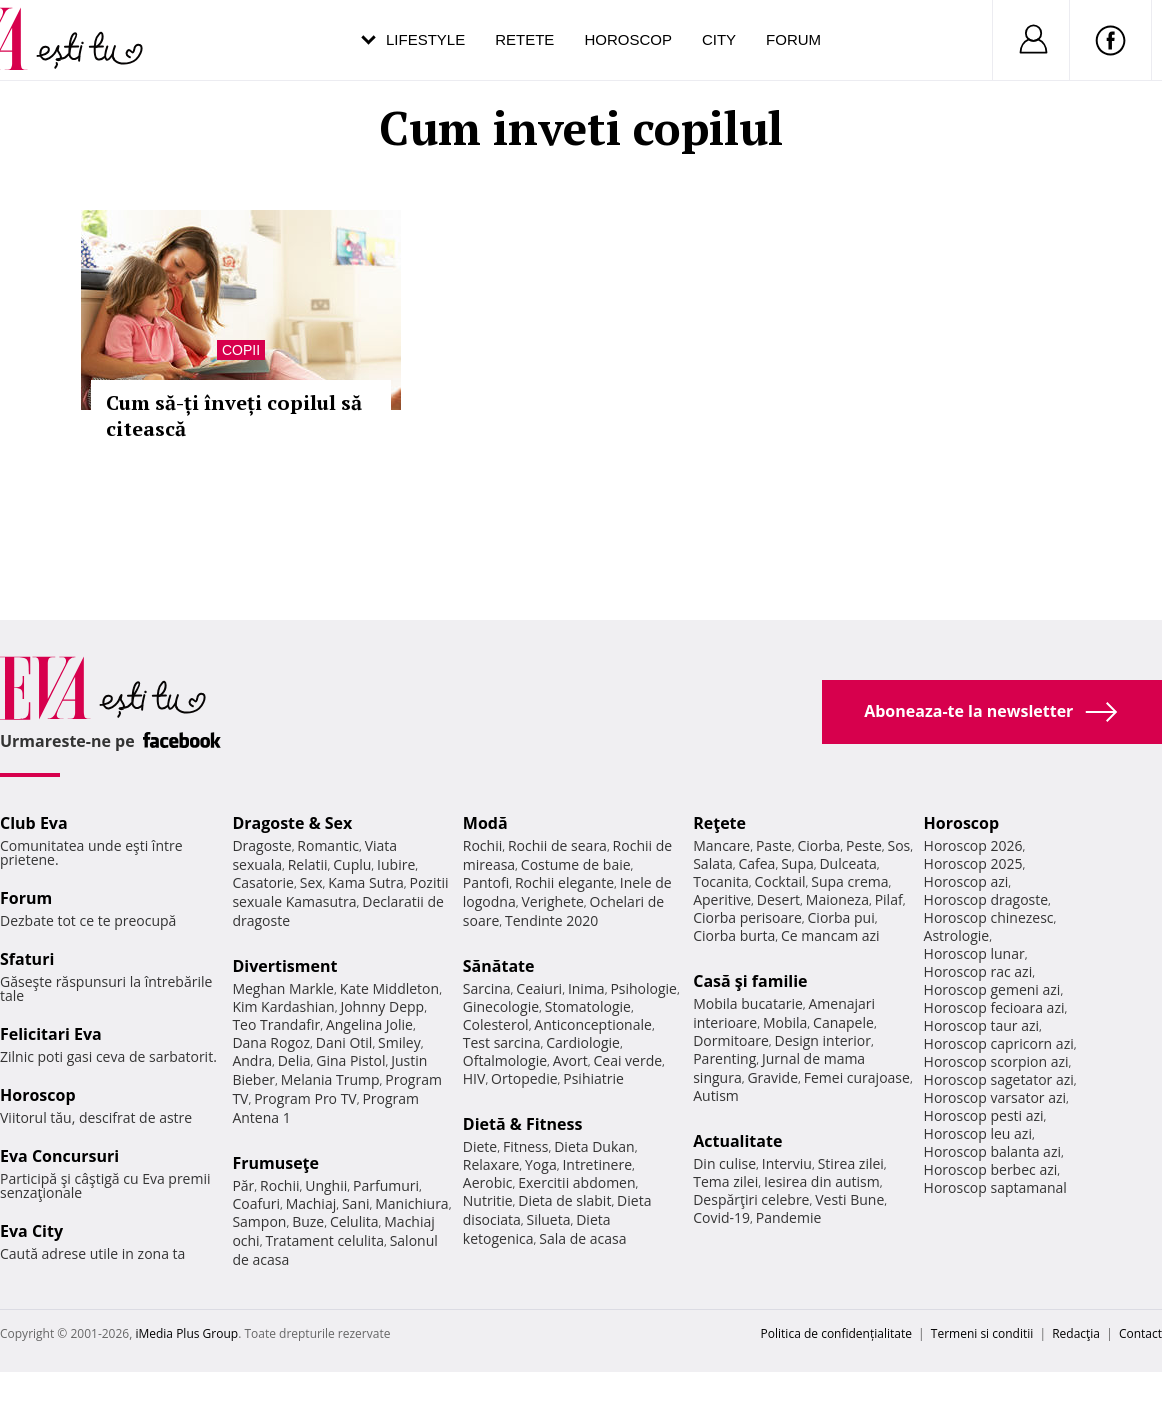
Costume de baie (576, 864)
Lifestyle (425, 39)
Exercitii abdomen (576, 1182)
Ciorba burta (734, 935)
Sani (356, 1203)
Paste (774, 845)
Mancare (721, 845)
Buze (308, 1221)
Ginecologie (501, 1006)
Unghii (326, 1185)
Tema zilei (725, 1181)
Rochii (279, 1185)
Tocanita (721, 881)
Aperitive (722, 899)
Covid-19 (721, 1217)
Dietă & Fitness (523, 1124)
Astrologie (957, 935)
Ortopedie (524, 1078)
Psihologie (643, 988)
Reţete (719, 823)
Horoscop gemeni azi (992, 989)
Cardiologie (583, 1042)
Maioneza (837, 899)
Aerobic (488, 1182)
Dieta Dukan (594, 1146)
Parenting (724, 1058)
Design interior (822, 1040)
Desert (778, 899)
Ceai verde (627, 1060)
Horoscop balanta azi (992, 1151)
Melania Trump (330, 1079)
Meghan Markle (283, 988)
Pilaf (889, 899)
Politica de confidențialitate (836, 1333)
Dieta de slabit (564, 1200)
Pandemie (789, 1217)
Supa (797, 863)
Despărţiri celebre (751, 1199)
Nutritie (488, 1200)
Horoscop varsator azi (995, 1097)
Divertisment (284, 966)
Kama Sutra (365, 882)
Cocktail (779, 881)
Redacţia (1076, 1333)
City (719, 39)
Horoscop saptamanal (995, 1187)
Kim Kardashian (283, 1006)
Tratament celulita (324, 1240)
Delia (294, 1060)
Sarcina (487, 988)
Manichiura (411, 1203)
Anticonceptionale (593, 1024)
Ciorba (818, 845)
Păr (243, 1185)
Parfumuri (386, 1185)
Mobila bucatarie (748, 1003)
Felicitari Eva (51, 1034)
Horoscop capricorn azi (999, 1043)
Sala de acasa (582, 1238)
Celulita (354, 1221)
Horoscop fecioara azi (994, 1007)
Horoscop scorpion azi (996, 1061)
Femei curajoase (857, 1077)
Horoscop (628, 39)
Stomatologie (588, 1006)
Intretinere (597, 1164)
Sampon (259, 1221)
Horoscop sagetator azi (999, 1079)
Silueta (549, 1219)
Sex (311, 882)
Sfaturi (27, 959)
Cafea (756, 863)
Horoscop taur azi (981, 1025)
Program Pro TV (305, 1098)
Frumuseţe (275, 1163)
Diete (480, 1146)
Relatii (308, 864)
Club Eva (34, 823)
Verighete (552, 901)
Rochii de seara (557, 845)
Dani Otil (344, 1042)
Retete (524, 39)
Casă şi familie (750, 981)
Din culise (724, 1163)
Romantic (328, 845)
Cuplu (352, 864)
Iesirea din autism (822, 1181)
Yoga (541, 1164)
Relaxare (491, 1164)
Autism (716, 1095)
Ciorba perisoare (747, 917)
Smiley (399, 1042)
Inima (586, 988)
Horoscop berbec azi (991, 1169)
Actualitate (737, 1141)
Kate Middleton (390, 988)
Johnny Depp (382, 1006)
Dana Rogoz (271, 1042)
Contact (1140, 1333)
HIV (474, 1078)
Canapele (843, 1022)
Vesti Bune (849, 1199)
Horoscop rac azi (978, 971)
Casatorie (263, 882)
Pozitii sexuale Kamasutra (340, 892)
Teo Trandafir (276, 1024)
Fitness (526, 1146)
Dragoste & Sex (292, 823)
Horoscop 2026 (973, 845)
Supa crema (849, 881)
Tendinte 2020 (551, 920)
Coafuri (256, 1203)
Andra (252, 1060)
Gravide (772, 1077)
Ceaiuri (539, 988)
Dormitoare (731, 1040)
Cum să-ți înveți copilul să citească (234, 415)
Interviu (787, 1163)
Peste (864, 845)
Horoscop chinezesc (989, 917)
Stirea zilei (851, 1163)
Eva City (31, 1231)
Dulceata (847, 863)
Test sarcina (502, 1042)
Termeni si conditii (982, 1333)
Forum (793, 39)
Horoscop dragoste (986, 899)
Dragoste (261, 845)
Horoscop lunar (974, 953)
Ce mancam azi (830, 935)
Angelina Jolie (369, 1024)
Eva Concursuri (59, 1156)
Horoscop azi (966, 881)
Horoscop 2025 (973, 863)
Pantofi (486, 882)
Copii (241, 350)
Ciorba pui (841, 917)
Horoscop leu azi (978, 1133)
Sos (898, 845)
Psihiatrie (593, 1078)
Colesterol (496, 1024)
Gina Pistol (350, 1060)
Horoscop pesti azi (984, 1115)
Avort (570, 1060)
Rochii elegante (564, 882)
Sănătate (499, 966)
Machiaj (311, 1203)
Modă (485, 823)
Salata (713, 863)
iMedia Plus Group (186, 1333)
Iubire (396, 864)
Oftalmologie (505, 1060)
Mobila (785, 1022)
